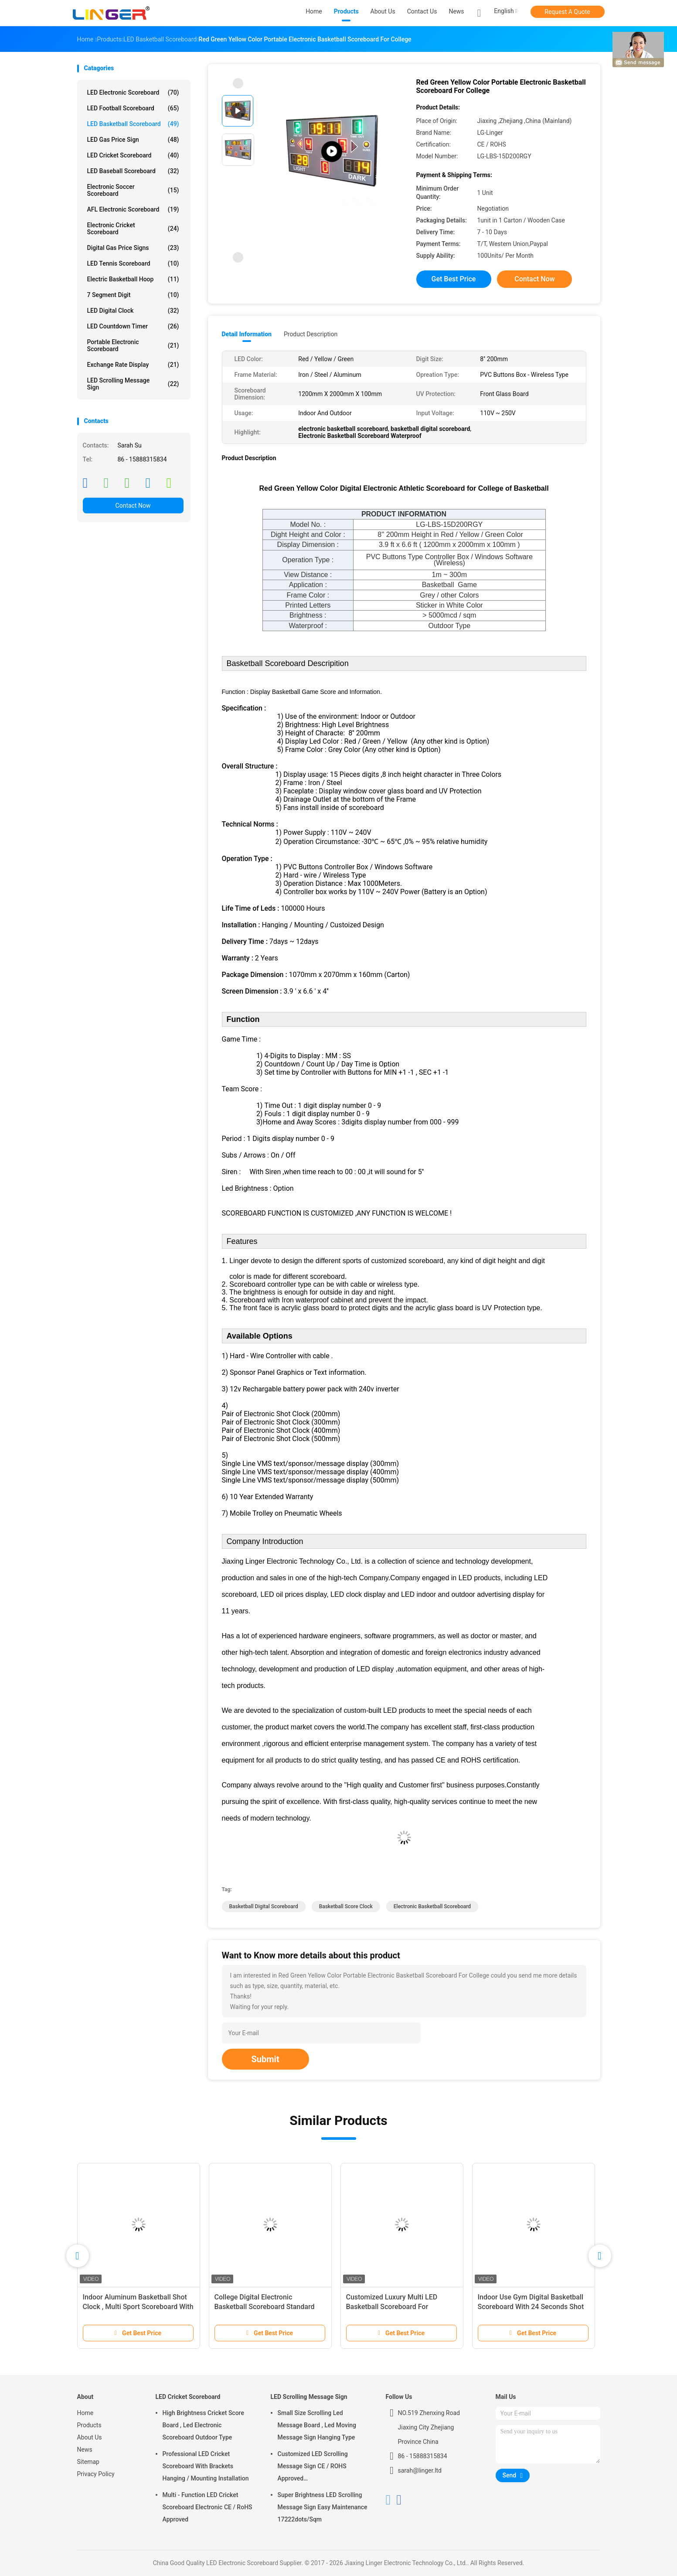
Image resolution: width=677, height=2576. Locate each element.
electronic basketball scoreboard (432, 1906)
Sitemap (88, 2461)
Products (89, 2425)
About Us (89, 2437)
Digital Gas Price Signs (133, 247)
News (84, 2449)
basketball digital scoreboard (263, 1906)
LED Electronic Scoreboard (133, 92)
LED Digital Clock (133, 310)
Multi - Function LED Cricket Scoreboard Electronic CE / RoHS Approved (207, 2507)
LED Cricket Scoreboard (133, 155)
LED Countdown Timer (133, 326)
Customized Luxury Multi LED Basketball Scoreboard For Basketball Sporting (392, 2306)
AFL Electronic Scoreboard (133, 209)
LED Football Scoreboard (133, 108)
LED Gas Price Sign (133, 139)
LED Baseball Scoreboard (133, 171)
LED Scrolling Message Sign (133, 384)
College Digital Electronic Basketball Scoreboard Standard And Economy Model (264, 2306)
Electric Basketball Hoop (133, 279)
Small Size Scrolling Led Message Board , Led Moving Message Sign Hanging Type (317, 2425)
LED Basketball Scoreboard (133, 124)
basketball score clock (346, 1906)
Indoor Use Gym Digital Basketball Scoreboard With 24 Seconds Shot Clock (531, 2306)
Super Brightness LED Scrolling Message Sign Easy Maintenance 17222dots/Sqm (322, 2507)
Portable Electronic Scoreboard (133, 345)
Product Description (310, 334)
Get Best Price (454, 279)
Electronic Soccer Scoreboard (133, 190)
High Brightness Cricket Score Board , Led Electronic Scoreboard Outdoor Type (203, 2425)
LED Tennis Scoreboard (133, 263)
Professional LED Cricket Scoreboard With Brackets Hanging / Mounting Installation (206, 2466)
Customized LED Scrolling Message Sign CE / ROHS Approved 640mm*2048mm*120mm (314, 2467)
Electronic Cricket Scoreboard (133, 229)
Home (85, 2412)
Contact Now (133, 505)
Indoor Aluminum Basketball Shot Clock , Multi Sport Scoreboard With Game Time (138, 2306)
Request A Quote (567, 11)
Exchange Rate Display (133, 364)
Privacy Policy (96, 2473)
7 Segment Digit (133, 294)
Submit (265, 2059)
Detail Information (247, 334)
